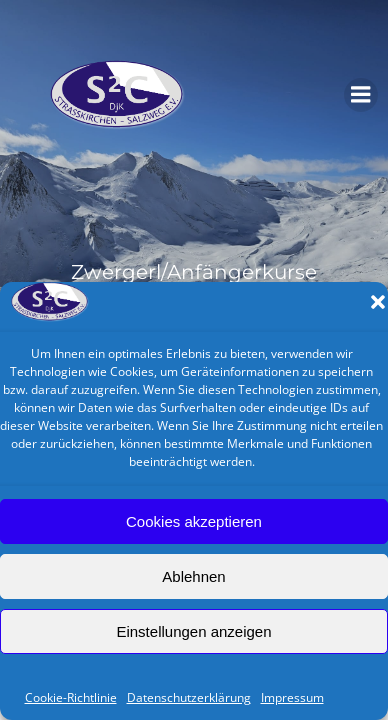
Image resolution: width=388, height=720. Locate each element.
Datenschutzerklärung (189, 697)
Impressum (292, 697)
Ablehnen (193, 576)
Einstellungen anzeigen (193, 631)
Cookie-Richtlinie (71, 697)
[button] (378, 302)
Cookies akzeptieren (194, 521)
